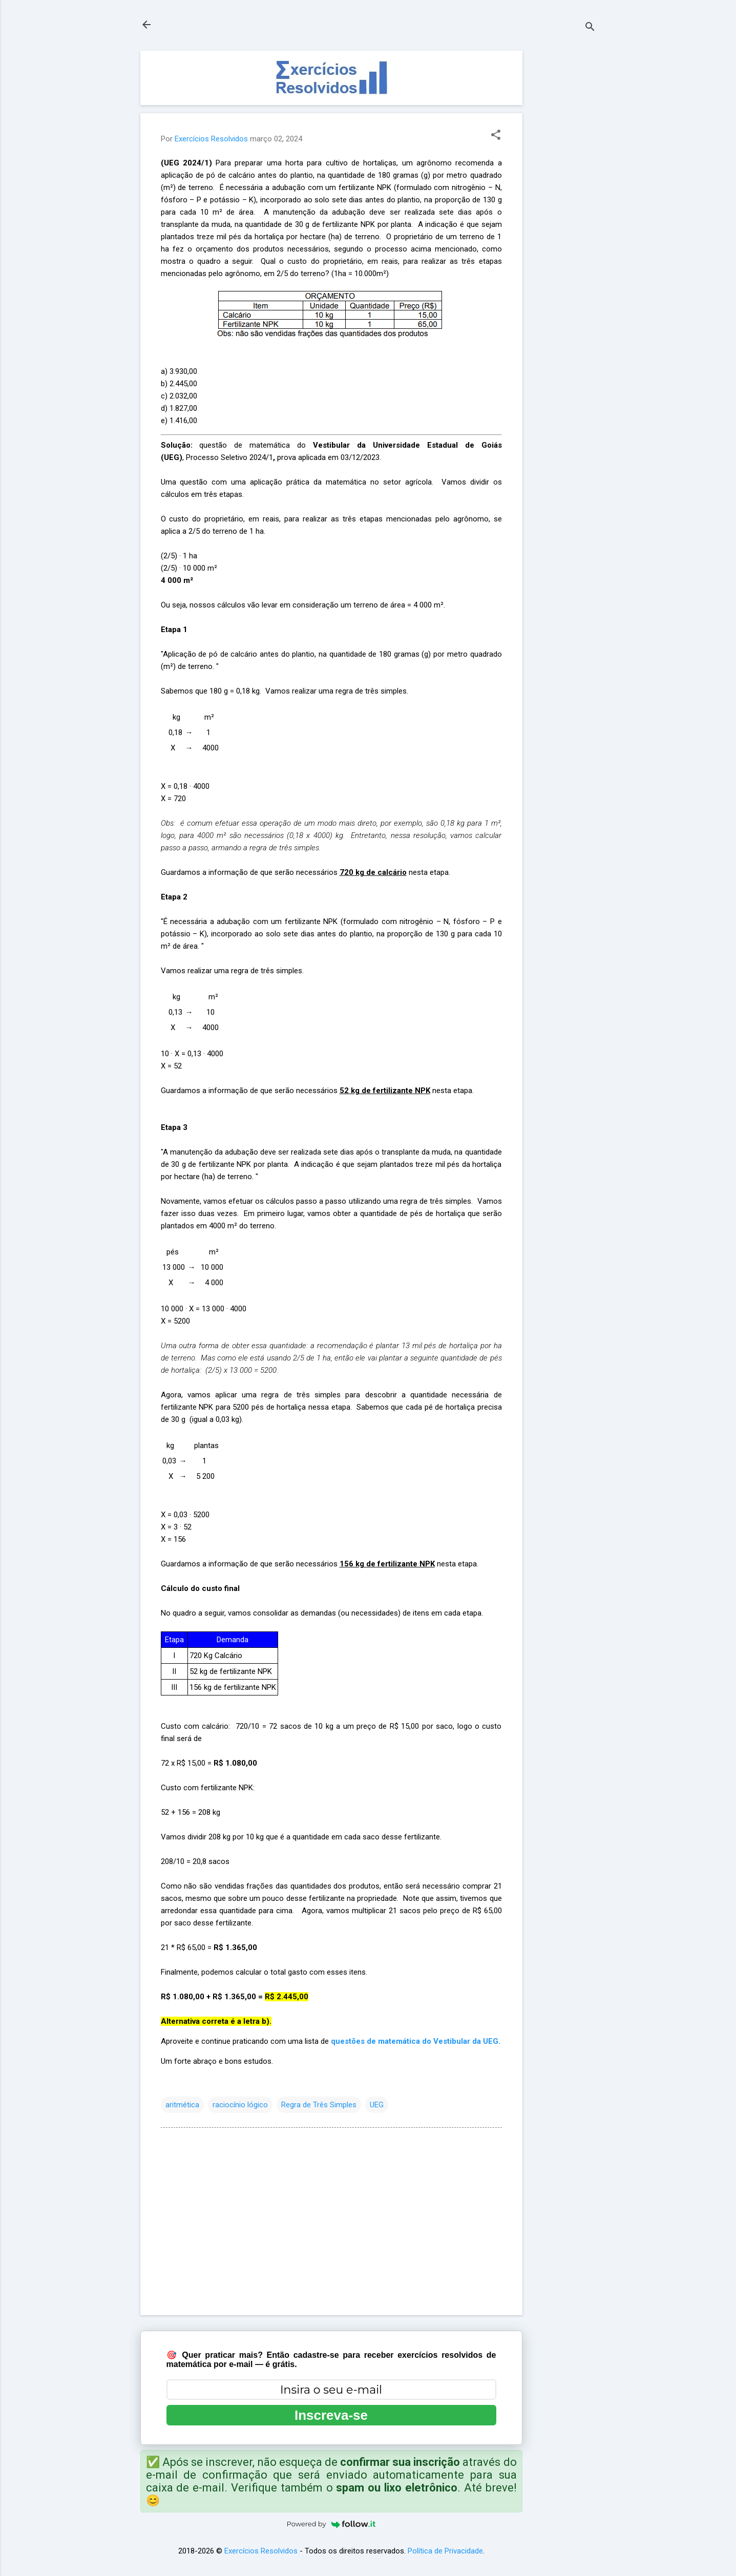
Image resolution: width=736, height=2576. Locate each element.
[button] (496, 136)
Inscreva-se (331, 2415)
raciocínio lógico (240, 2104)
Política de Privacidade (445, 2551)
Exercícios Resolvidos (261, 2551)
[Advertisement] (563, 204)
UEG (377, 2104)
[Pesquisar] (590, 28)
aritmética (182, 2104)
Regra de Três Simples (318, 2104)
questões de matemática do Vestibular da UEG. (415, 2041)
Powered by (331, 2524)
